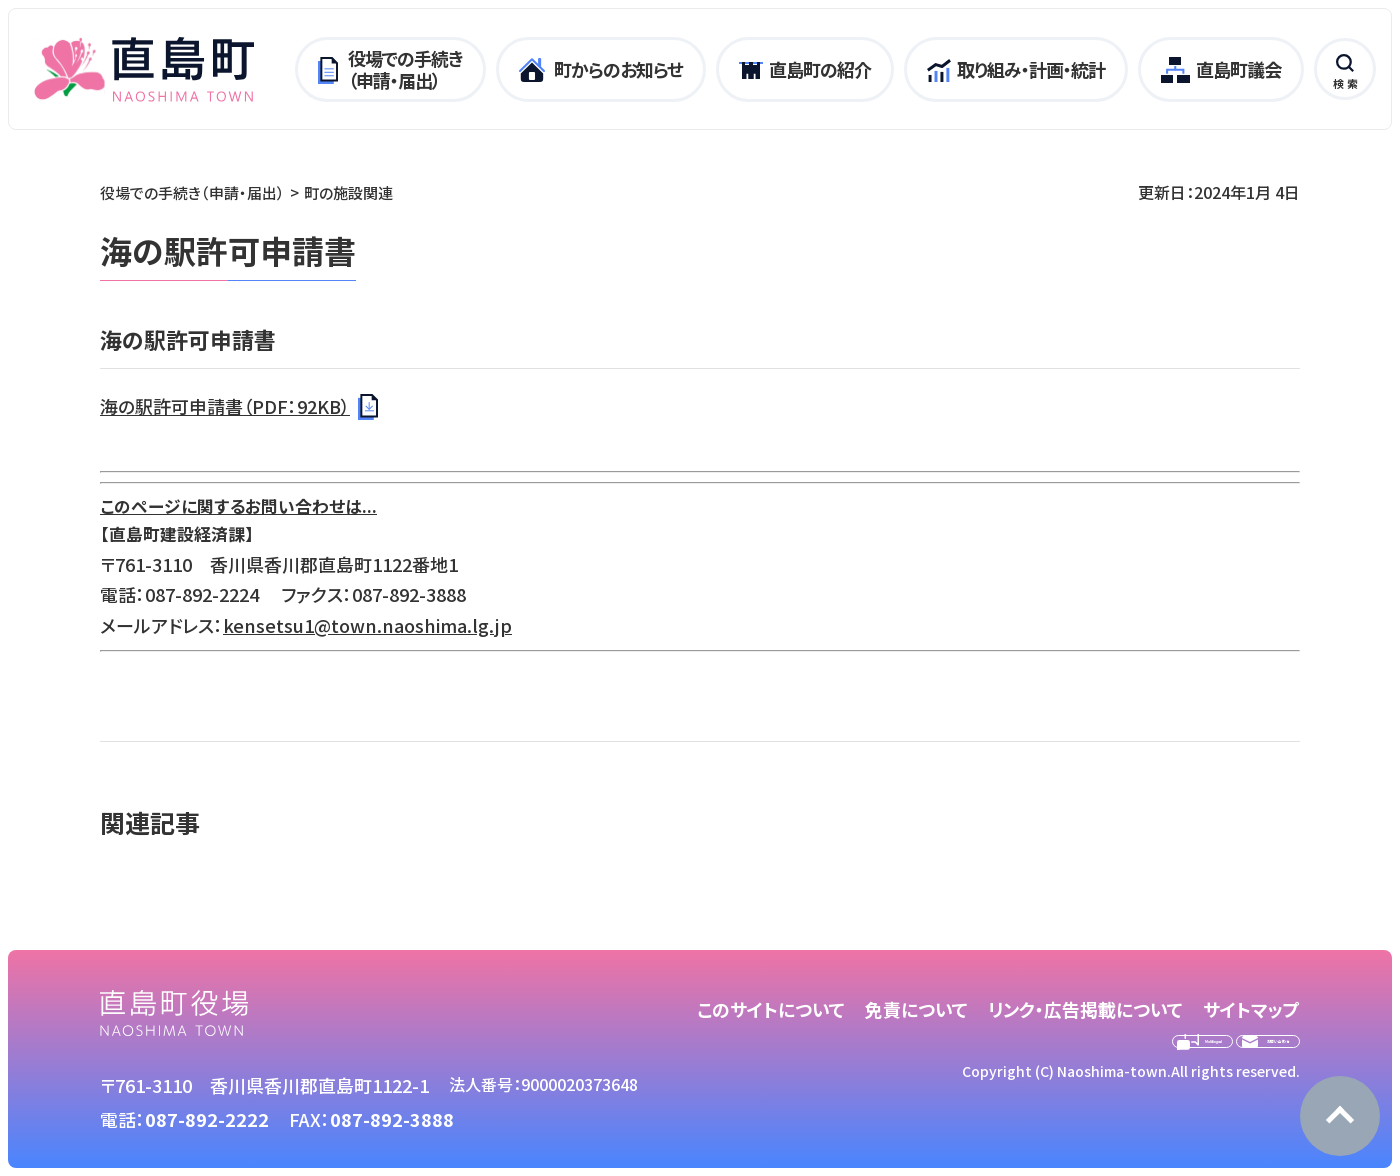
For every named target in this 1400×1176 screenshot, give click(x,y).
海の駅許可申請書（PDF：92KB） (225, 406)
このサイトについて (771, 1009)
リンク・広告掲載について (1085, 1009)
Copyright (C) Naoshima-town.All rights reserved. (1131, 1113)
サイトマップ (1251, 1009)
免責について (916, 1009)
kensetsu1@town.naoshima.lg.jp (367, 625)
